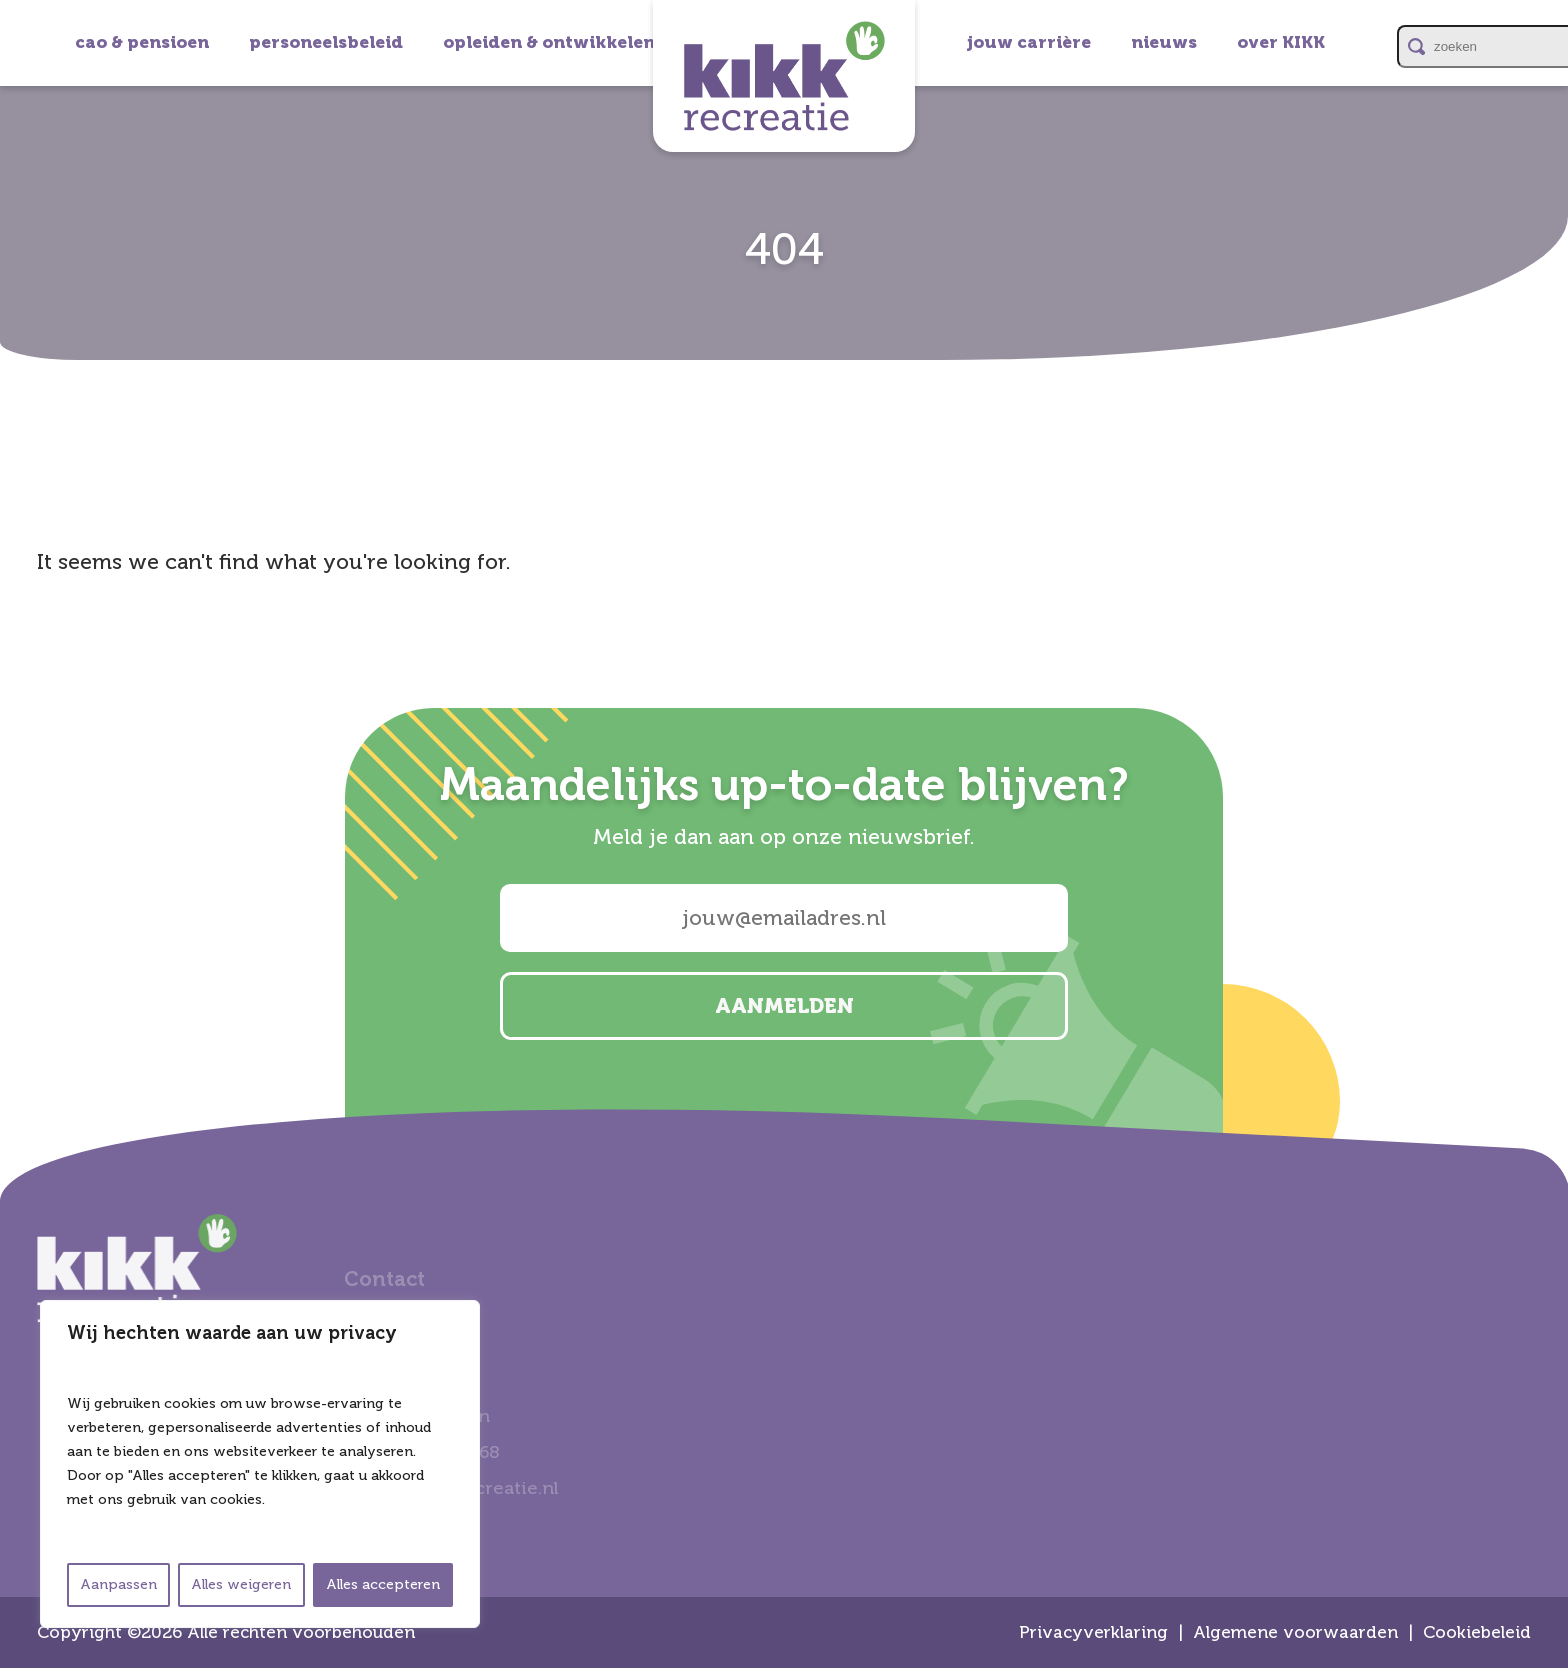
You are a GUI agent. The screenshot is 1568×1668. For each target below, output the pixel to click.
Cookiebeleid (1477, 1632)
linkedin (1544, 807)
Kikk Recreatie (784, 76)
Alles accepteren (383, 1584)
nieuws (1164, 42)
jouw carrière (1029, 42)
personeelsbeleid (326, 42)
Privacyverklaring (1093, 1632)
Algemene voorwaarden (1295, 1632)
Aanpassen (118, 1584)
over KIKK (1281, 42)
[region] (260, 1464)
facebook (1544, 860)
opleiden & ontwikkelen (549, 42)
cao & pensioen (142, 42)
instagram (1544, 754)
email (1544, 913)
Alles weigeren (241, 1584)
